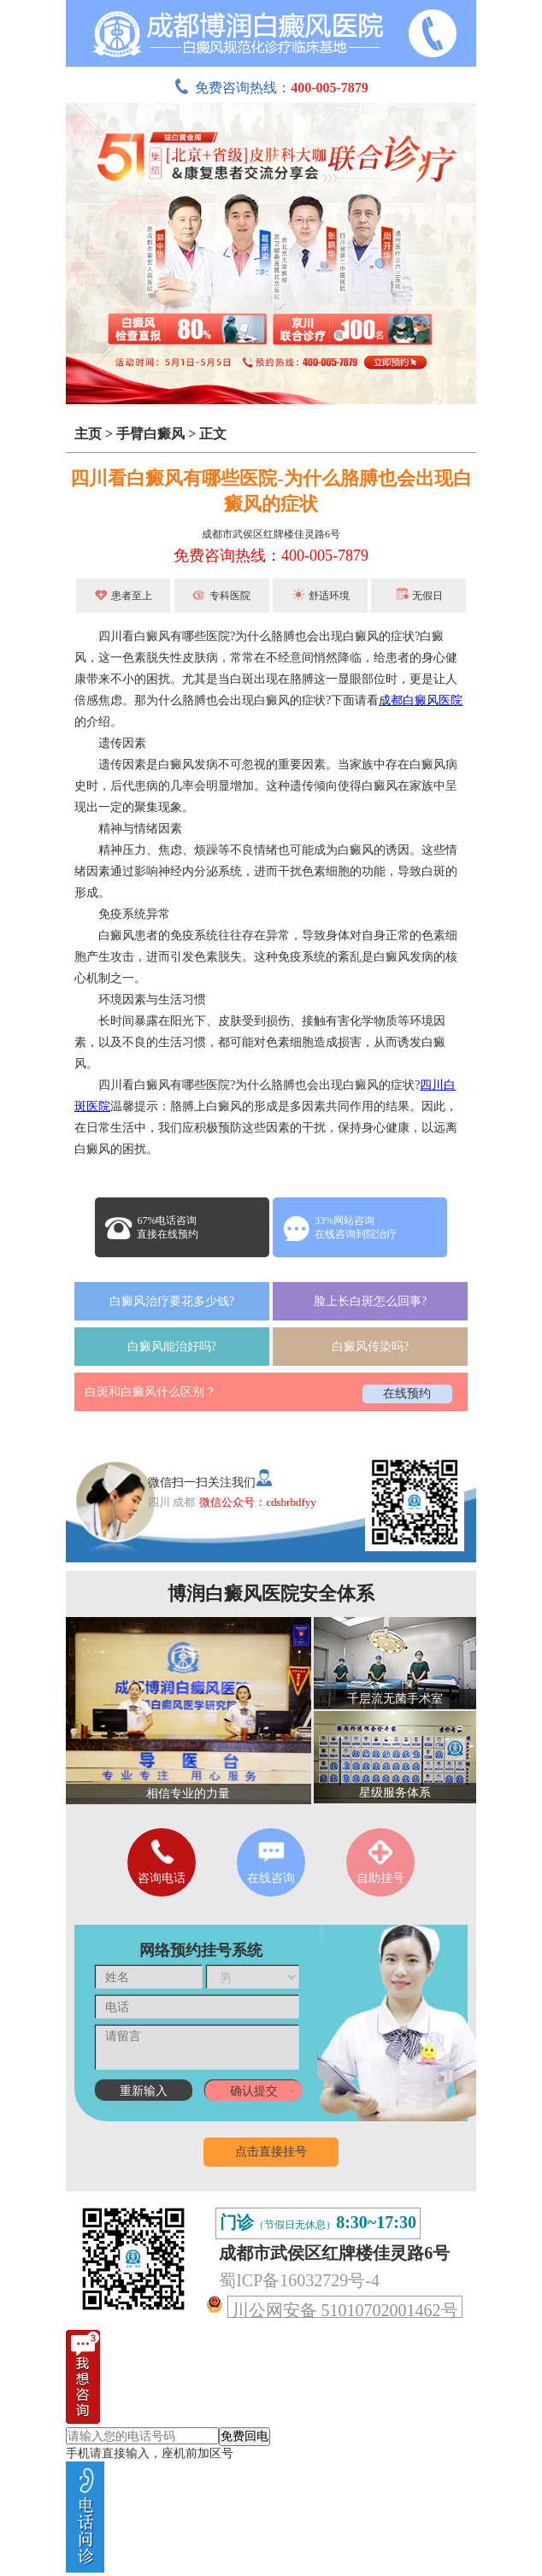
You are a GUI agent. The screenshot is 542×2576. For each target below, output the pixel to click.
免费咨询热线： (271, 87)
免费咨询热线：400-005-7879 (271, 555)
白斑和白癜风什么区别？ (150, 1391)
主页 (88, 433)
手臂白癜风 (150, 433)
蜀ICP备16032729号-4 (299, 2280)
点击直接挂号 (271, 2151)
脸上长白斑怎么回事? (370, 1301)
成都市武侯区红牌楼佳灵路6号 (271, 534)
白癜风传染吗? (370, 1346)
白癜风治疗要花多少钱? (171, 1301)
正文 (213, 433)
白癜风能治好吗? (171, 1346)
